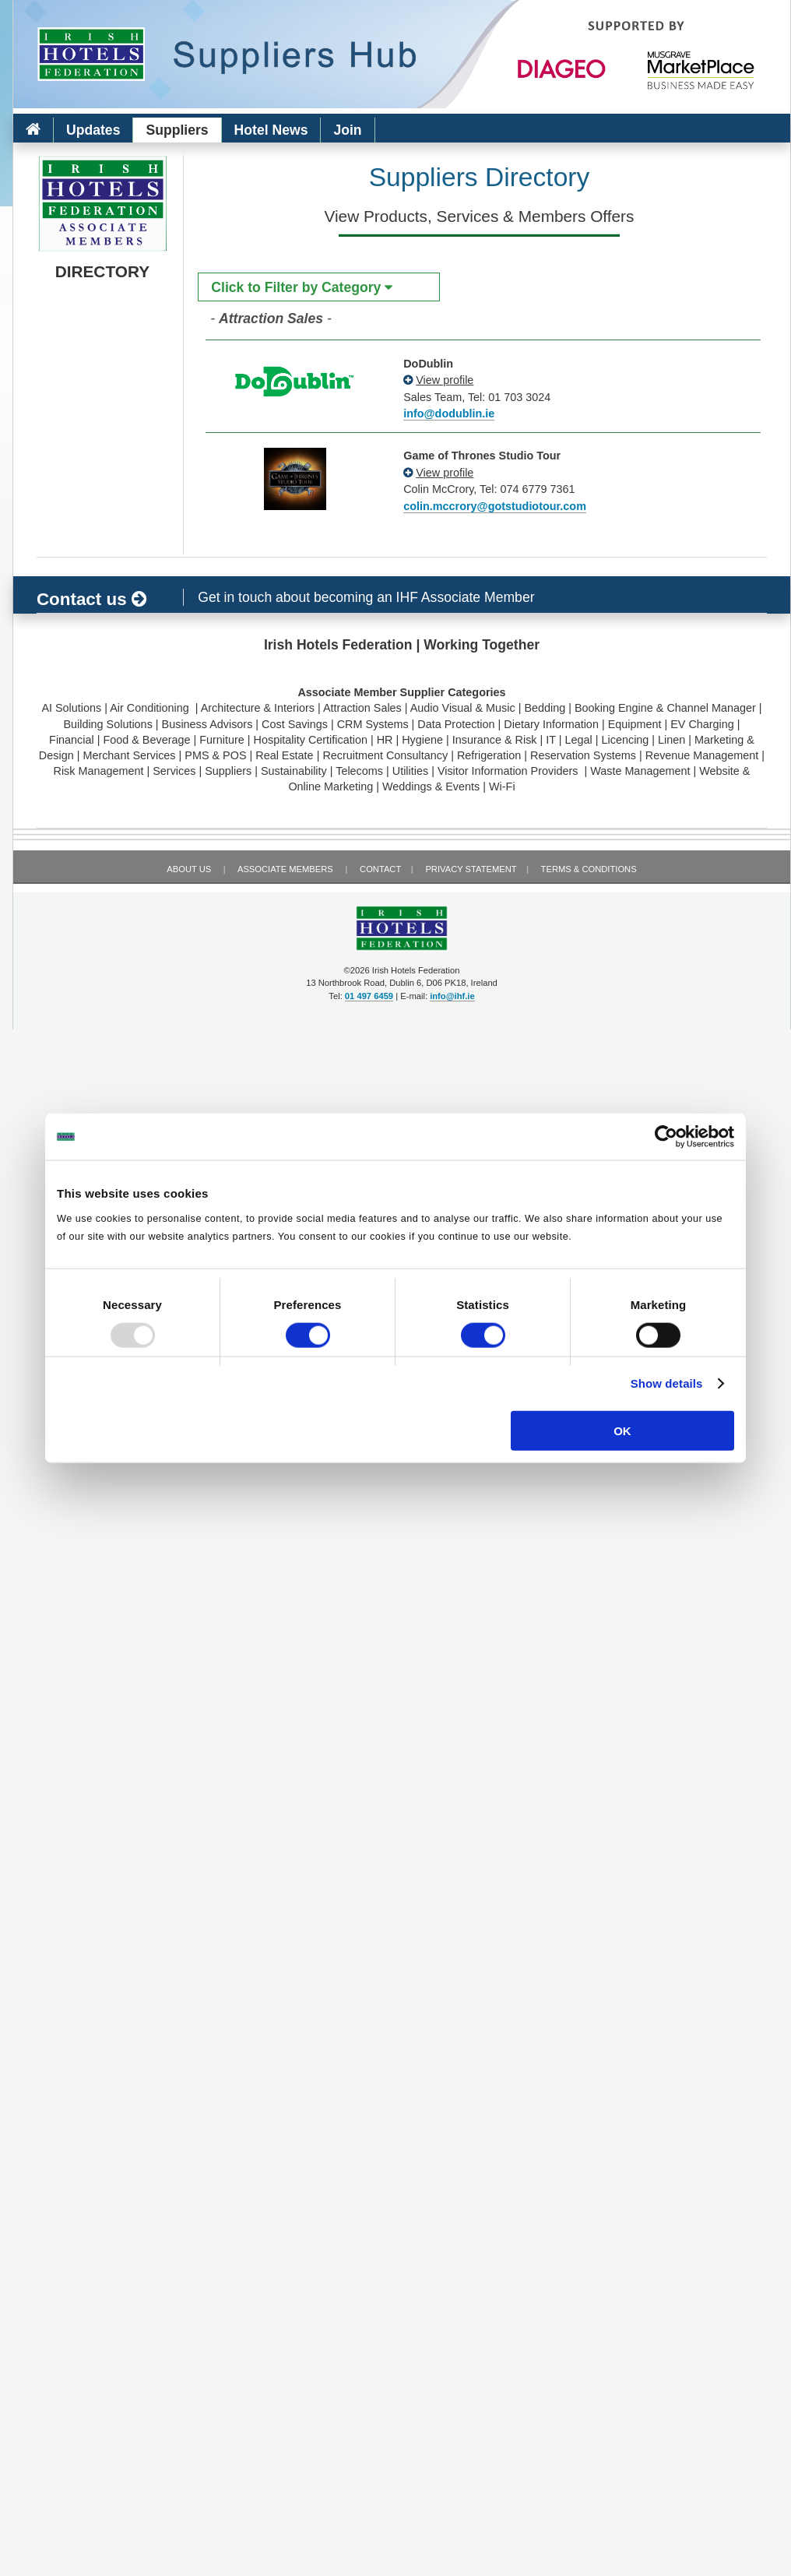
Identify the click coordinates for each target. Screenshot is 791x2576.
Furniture (221, 740)
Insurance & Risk (494, 740)
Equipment (635, 724)
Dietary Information (551, 724)
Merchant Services (129, 755)
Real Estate (284, 755)
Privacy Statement (470, 869)
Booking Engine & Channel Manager (665, 708)
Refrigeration (489, 755)
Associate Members (285, 869)
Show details (667, 1383)
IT (551, 740)
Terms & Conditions (589, 869)
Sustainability (294, 771)
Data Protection (455, 724)
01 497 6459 (369, 996)
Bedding (544, 708)
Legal (578, 740)
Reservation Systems (583, 755)
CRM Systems (373, 724)
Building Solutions (107, 724)
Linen (671, 740)
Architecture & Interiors (258, 708)
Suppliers (177, 130)
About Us (189, 869)
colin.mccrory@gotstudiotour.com (494, 506)
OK (622, 1430)
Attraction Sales (362, 708)
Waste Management (640, 771)
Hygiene (422, 740)
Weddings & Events (431, 786)
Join (347, 130)
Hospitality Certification (310, 740)
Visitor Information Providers (510, 771)
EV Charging (702, 724)
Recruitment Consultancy (385, 755)
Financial (71, 740)
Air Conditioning (151, 708)
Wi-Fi (502, 786)
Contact (380, 869)
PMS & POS (215, 755)
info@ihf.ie (452, 996)
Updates (93, 130)
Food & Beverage (146, 740)
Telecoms (359, 771)
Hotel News (271, 130)
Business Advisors (207, 724)
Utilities (410, 771)
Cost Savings (295, 724)
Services (174, 771)
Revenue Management (702, 755)
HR (385, 740)
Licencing (625, 740)
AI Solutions (71, 708)
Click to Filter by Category (301, 287)
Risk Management (99, 771)
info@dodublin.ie (448, 413)
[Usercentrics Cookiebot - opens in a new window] (666, 1137)
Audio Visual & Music (462, 708)
